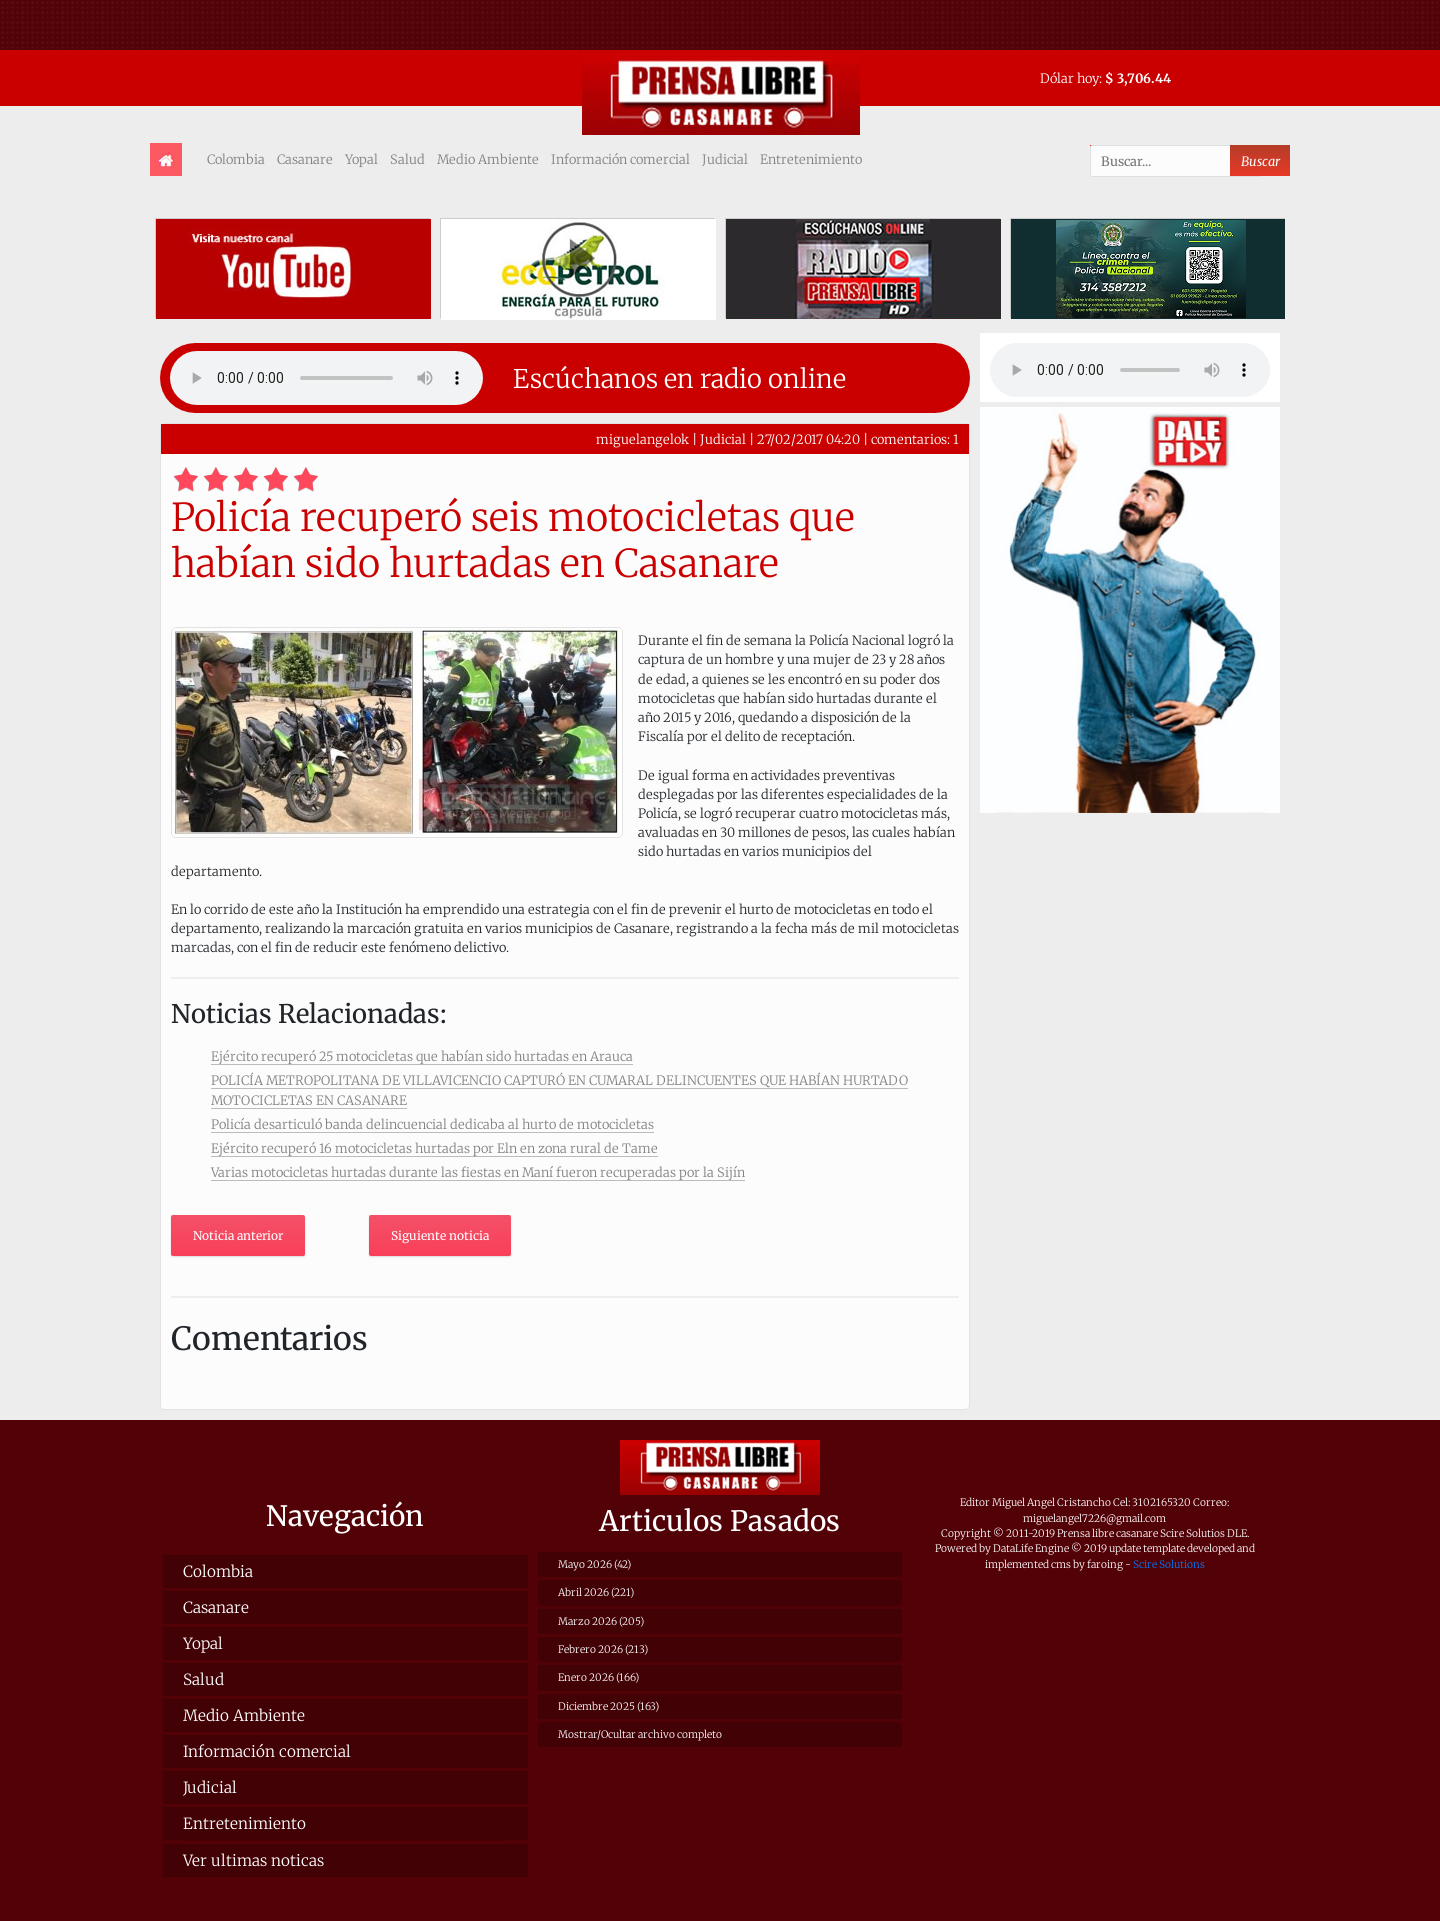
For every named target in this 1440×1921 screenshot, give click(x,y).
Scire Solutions (1169, 1564)
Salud (407, 159)
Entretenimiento (811, 159)
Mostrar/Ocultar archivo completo (640, 1734)
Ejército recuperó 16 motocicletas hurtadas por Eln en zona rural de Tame (434, 1148)
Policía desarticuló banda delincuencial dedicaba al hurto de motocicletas (432, 1124)
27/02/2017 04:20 (808, 439)
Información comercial (620, 159)
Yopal (361, 159)
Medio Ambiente (488, 159)
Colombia (236, 159)
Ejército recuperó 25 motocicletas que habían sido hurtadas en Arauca (422, 1056)
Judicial (725, 159)
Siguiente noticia (440, 1235)
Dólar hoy (1069, 78)
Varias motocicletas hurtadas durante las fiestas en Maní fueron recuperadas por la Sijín (478, 1172)
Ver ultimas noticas (253, 1860)
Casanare (305, 159)
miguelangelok (642, 439)
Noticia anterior (238, 1235)
